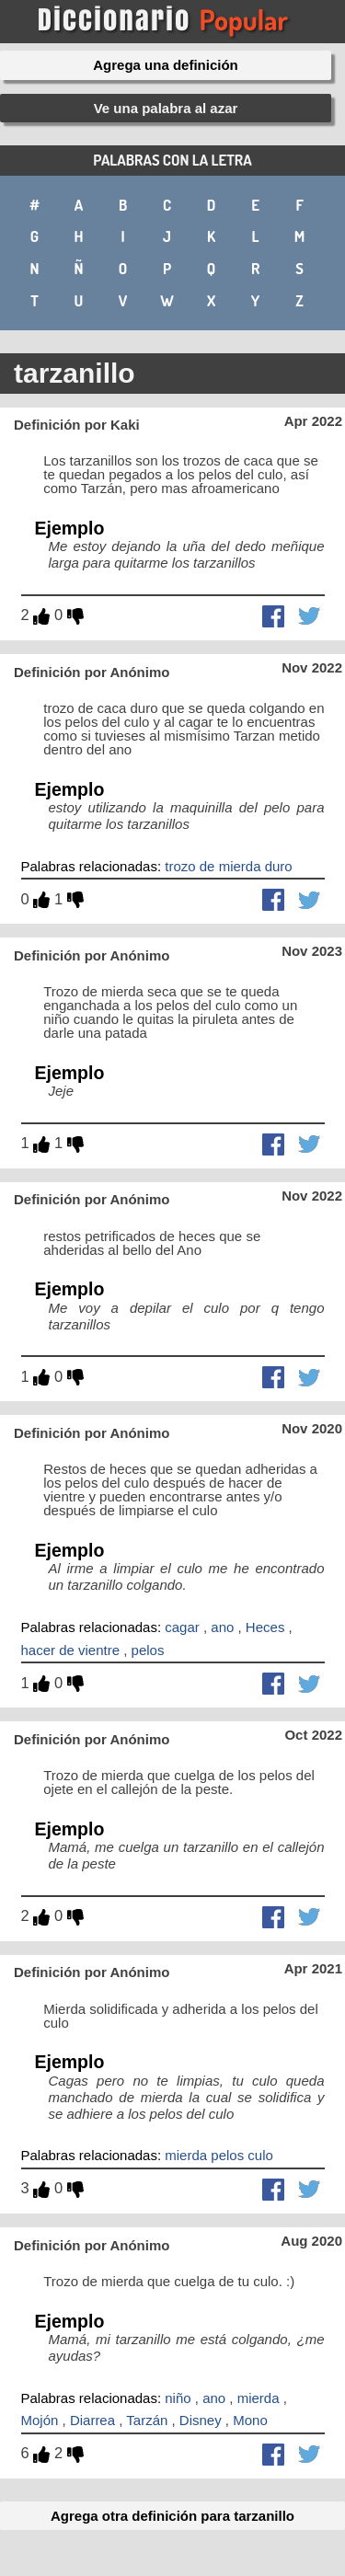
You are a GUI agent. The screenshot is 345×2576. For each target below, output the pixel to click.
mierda (258, 2398)
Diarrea (92, 2420)
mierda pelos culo (219, 2155)
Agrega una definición (165, 65)
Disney (200, 2420)
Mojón (40, 2420)
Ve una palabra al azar (166, 108)
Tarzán (146, 2420)
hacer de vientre (71, 1650)
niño (177, 2398)
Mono (250, 2420)
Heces (265, 1627)
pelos (148, 1650)
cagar (182, 1627)
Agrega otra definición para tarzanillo (172, 2516)
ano (222, 1627)
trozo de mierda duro (228, 866)
